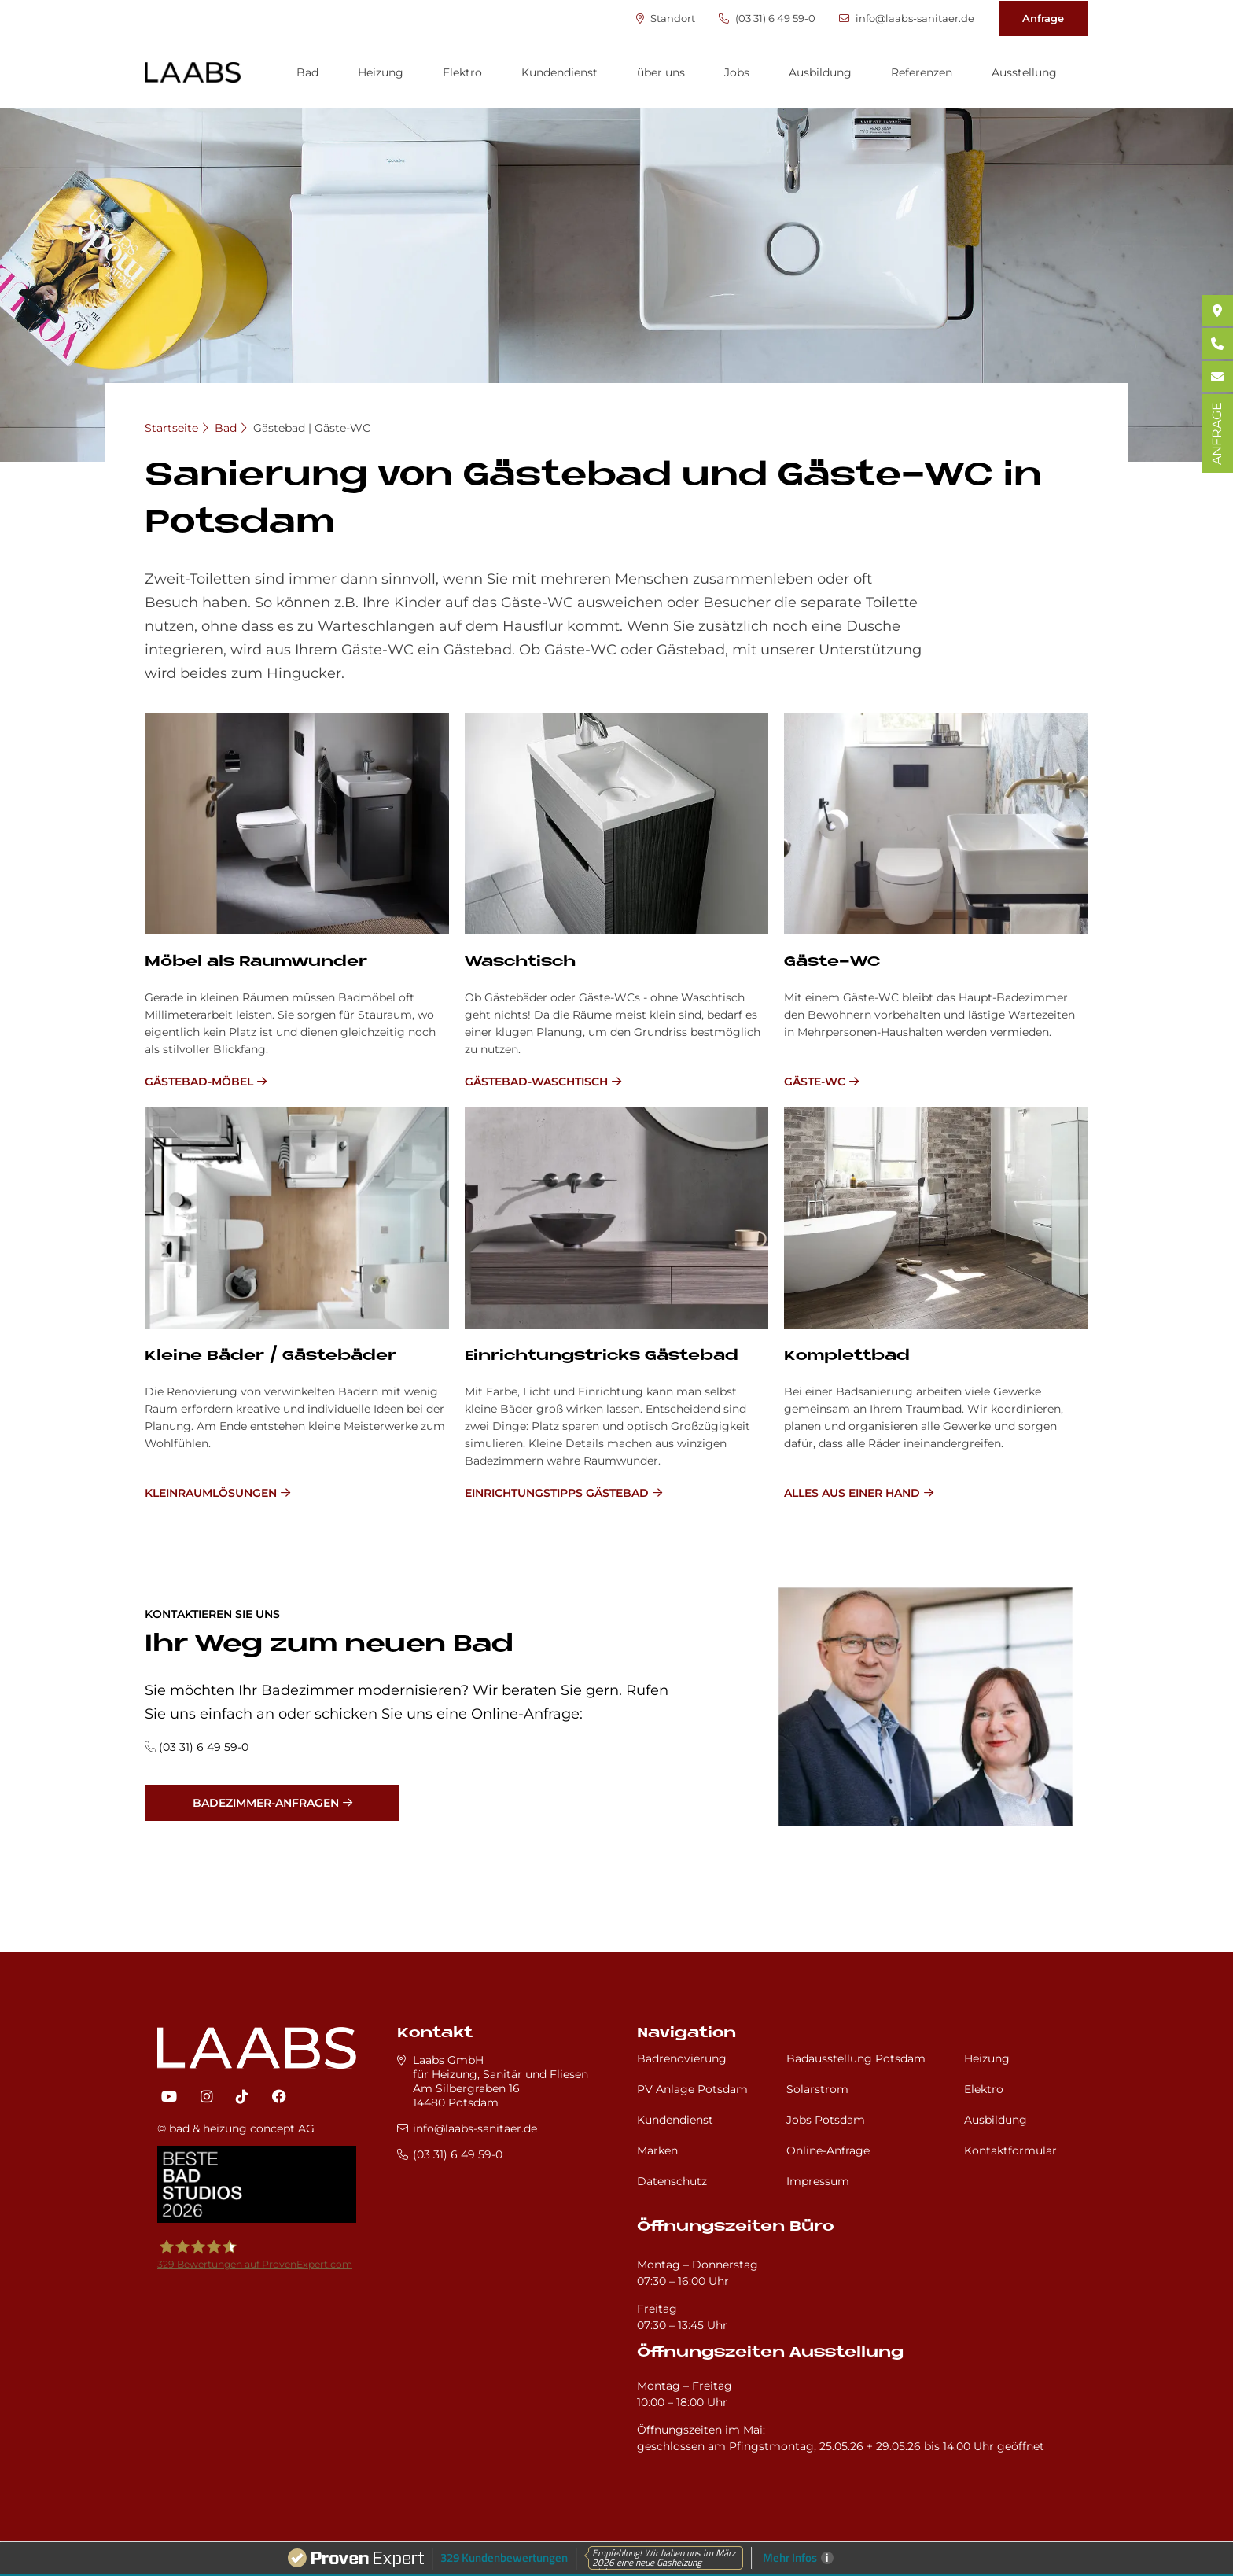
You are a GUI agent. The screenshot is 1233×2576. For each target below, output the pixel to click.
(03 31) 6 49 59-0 (767, 18)
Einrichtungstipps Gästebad (557, 1493)
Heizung (380, 72)
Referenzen (921, 72)
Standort (665, 18)
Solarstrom (817, 2089)
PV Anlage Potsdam (692, 2089)
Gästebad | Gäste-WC (311, 428)
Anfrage (1043, 18)
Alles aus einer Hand (852, 1493)
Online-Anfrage (828, 2150)
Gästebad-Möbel (199, 1081)
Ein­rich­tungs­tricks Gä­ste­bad (601, 1356)
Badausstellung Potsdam (856, 2058)
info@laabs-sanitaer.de (906, 18)
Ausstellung (1024, 72)
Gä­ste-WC (832, 962)
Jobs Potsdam (825, 2120)
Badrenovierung (682, 2058)
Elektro (462, 72)
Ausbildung (820, 72)
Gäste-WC (814, 1081)
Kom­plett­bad (847, 1356)
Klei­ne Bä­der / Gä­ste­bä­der (270, 1356)
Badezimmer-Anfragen (266, 1803)
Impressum (817, 2181)
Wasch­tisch (520, 962)
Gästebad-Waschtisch (536, 1081)
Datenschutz (672, 2181)
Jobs (736, 72)
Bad (307, 72)
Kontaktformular (1010, 2150)
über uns (661, 72)
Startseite (171, 428)
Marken (657, 2150)
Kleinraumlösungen (211, 1493)
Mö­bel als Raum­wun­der (256, 962)
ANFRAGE (1216, 433)
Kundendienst (559, 72)
